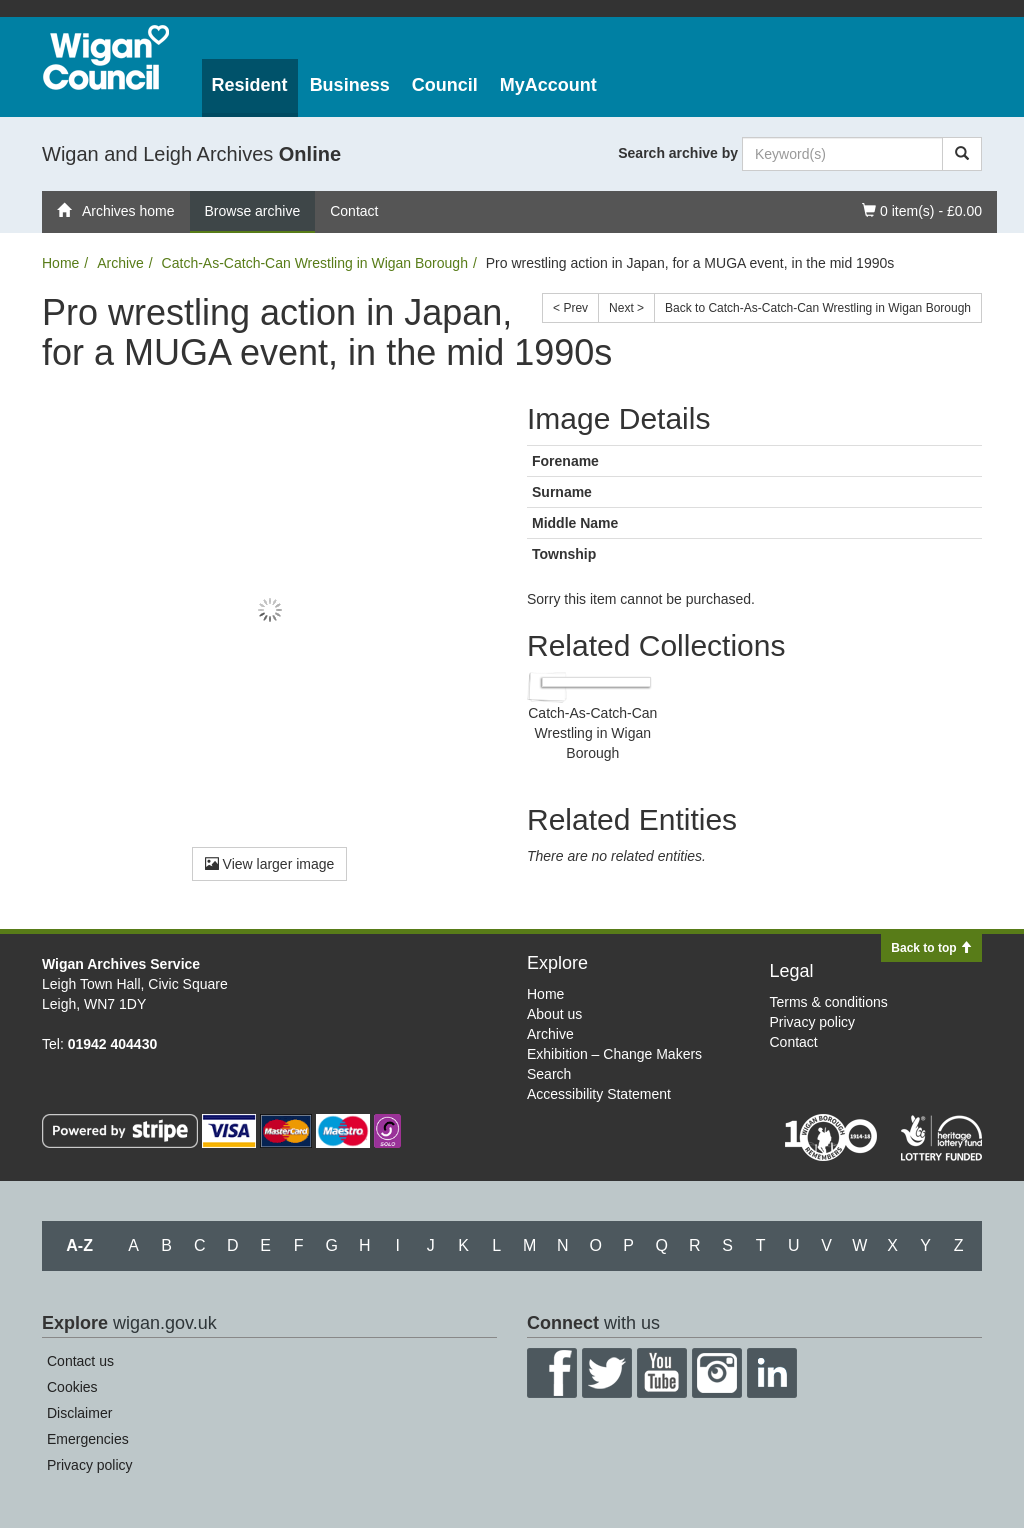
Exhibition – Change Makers (614, 1054)
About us (554, 1014)
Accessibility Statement (599, 1094)
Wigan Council (106, 57)
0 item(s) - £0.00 (921, 209)
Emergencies (88, 1439)
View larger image (270, 864)
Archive (120, 263)
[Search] (962, 154)
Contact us (80, 1361)
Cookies (72, 1387)
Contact (354, 211)
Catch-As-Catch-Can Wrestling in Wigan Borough (315, 263)
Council (445, 85)
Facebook (552, 1373)
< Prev (570, 308)
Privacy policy (813, 1022)
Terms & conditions (829, 1002)
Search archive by (678, 153)
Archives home (116, 211)
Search (549, 1074)
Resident (250, 85)
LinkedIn (772, 1373)
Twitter (607, 1373)
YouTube (662, 1373)
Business (350, 85)
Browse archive (253, 211)
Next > (626, 308)
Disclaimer (79, 1413)
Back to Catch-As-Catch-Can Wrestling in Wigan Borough (818, 308)
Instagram (717, 1373)
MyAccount (548, 85)
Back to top (931, 948)
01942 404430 (113, 1044)
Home (60, 263)
